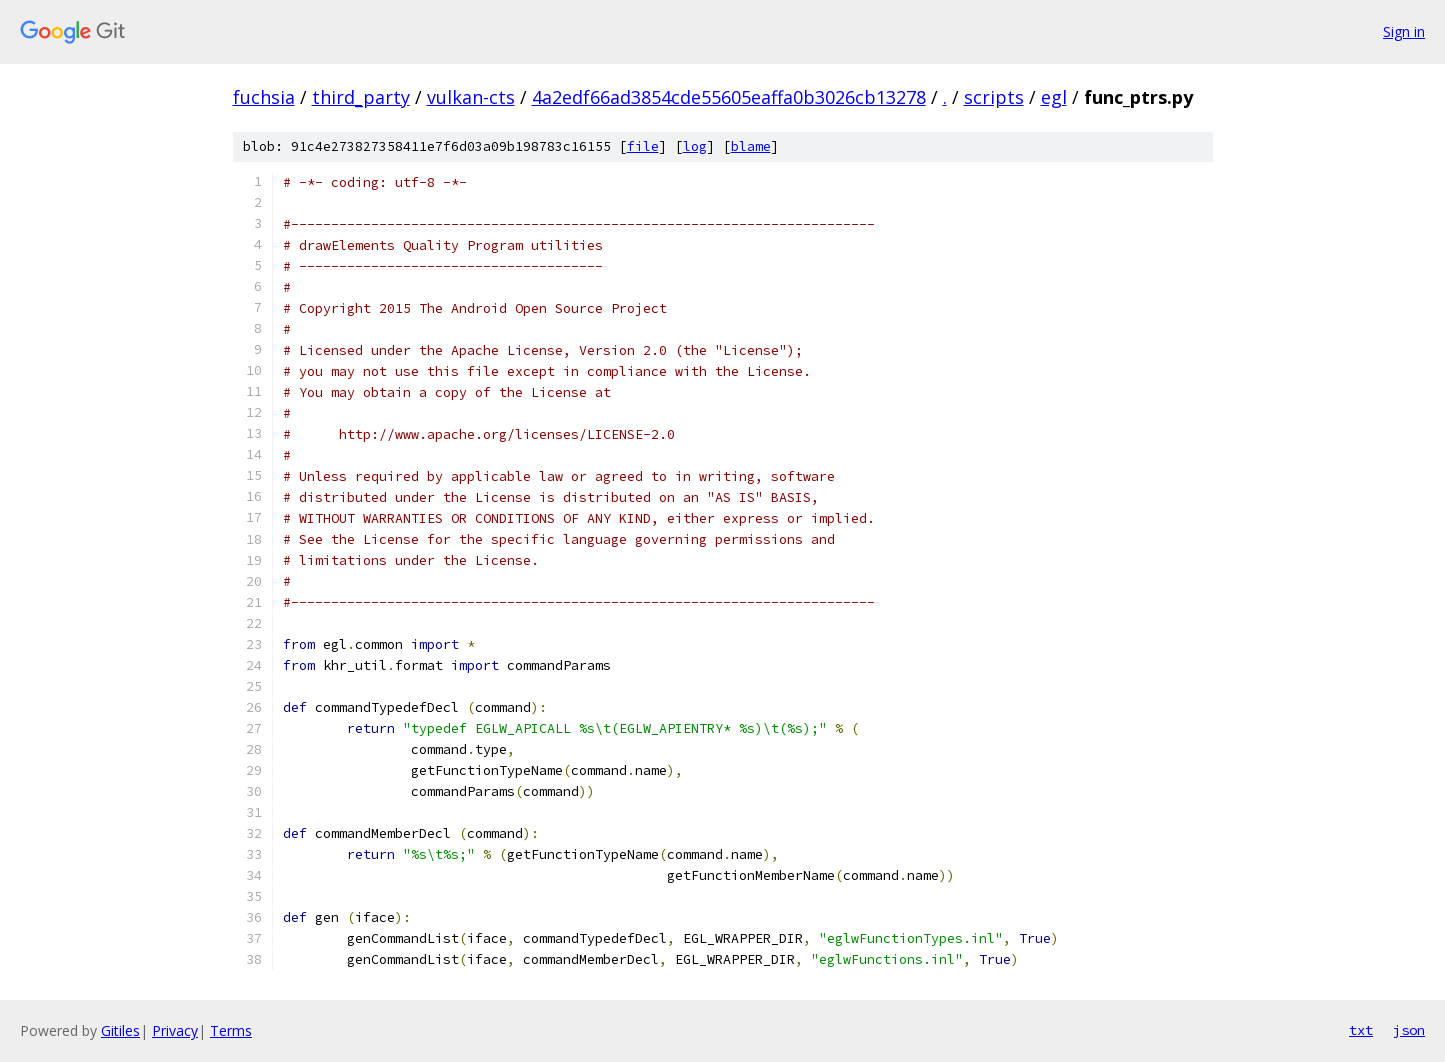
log (695, 146)
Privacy (175, 1030)
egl (1054, 97)
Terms (231, 1030)
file (643, 146)
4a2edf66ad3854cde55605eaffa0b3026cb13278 (729, 97)
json (1409, 1030)
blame (751, 146)
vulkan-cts (471, 97)
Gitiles (120, 1030)
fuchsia (264, 97)
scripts (994, 97)
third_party (361, 97)
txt (1361, 1030)
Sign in (1404, 31)
